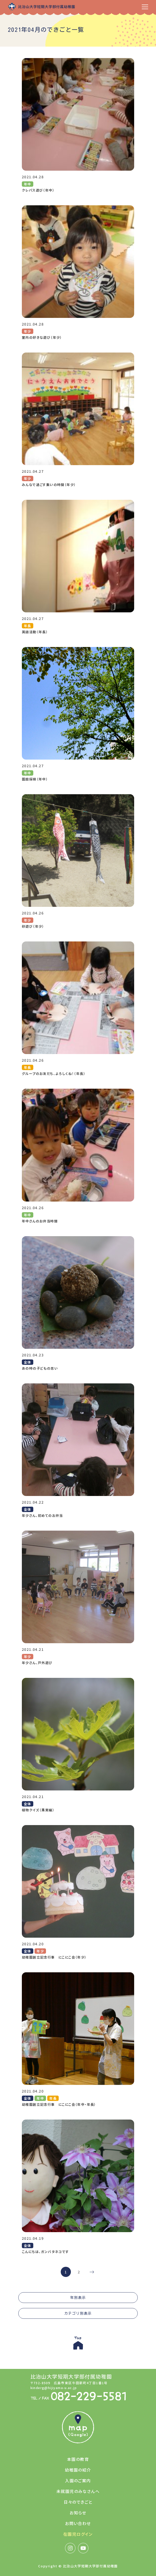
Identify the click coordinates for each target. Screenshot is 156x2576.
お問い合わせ (78, 2523)
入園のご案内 (78, 2480)
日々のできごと (78, 2502)
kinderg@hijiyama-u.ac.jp (53, 2387)
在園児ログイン (78, 2534)
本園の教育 (78, 2459)
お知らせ (78, 2513)
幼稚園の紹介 (78, 2470)
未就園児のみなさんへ (78, 2491)
